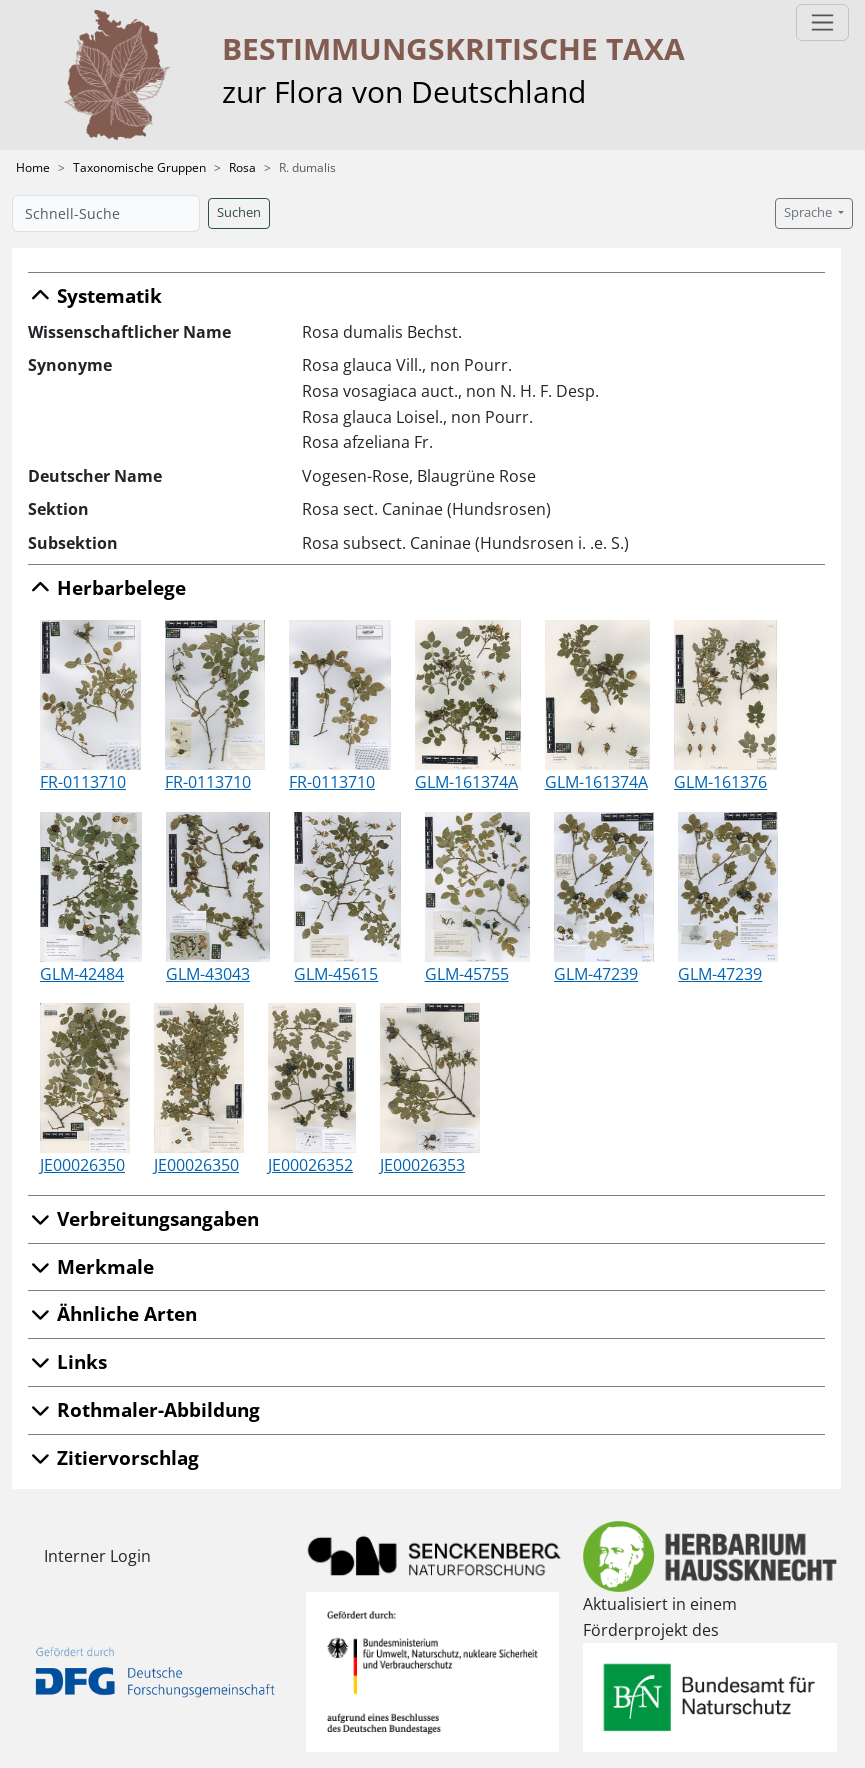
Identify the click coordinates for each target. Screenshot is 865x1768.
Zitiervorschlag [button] (113, 1457)
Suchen (239, 212)
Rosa (242, 167)
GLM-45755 (467, 974)
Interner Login (97, 1556)
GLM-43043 (208, 974)
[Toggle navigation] (822, 22)
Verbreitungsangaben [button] (143, 1218)
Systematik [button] (95, 295)
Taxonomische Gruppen (139, 167)
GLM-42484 (82, 974)
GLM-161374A (466, 782)
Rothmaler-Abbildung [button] (144, 1409)
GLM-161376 (720, 782)
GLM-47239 (596, 974)
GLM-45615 (336, 974)
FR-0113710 (83, 782)
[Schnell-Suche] (106, 213)
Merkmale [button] (91, 1266)
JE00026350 (82, 1165)
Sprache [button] (809, 212)
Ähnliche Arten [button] (112, 1313)
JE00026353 (422, 1165)
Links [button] (67, 1361)
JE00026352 (310, 1165)
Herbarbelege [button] (107, 587)
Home (33, 167)
